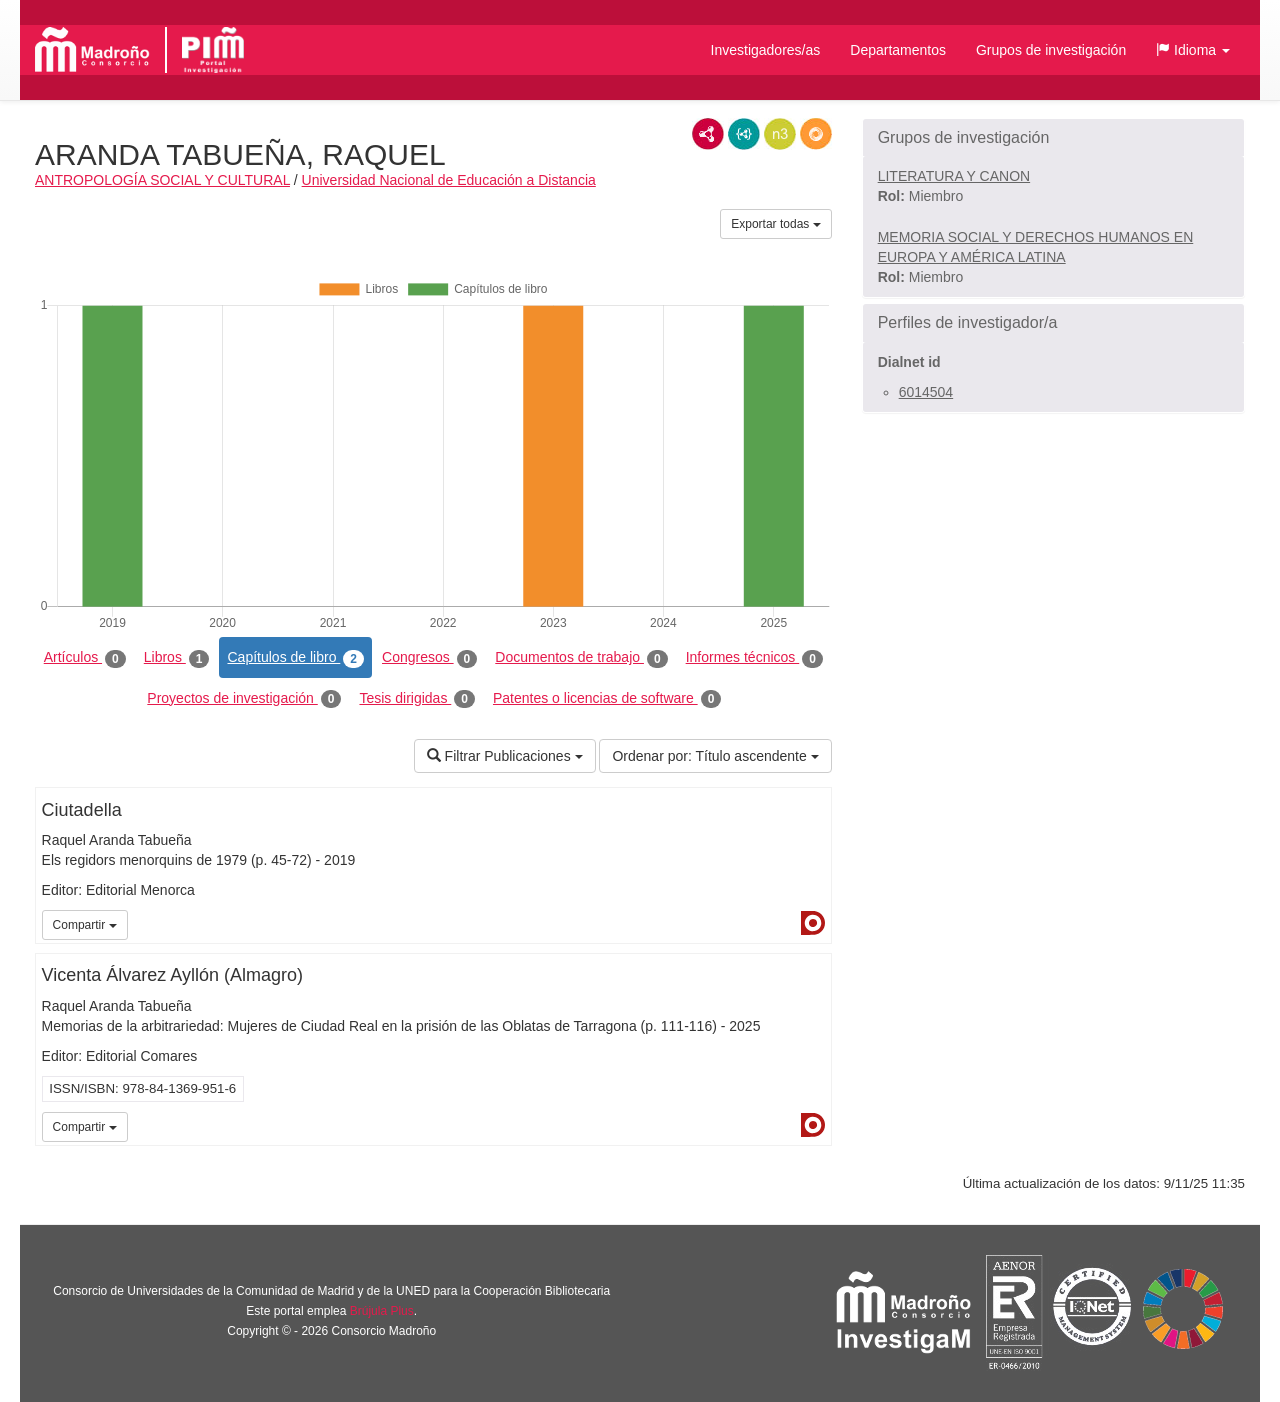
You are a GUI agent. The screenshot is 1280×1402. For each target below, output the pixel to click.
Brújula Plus (382, 1311)
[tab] (1053, 138)
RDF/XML (708, 134)
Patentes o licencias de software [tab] (607, 699)
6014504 (926, 392)
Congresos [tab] (429, 658)
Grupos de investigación (1051, 50)
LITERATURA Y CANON (954, 176)
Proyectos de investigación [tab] (244, 699)
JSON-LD (744, 134)
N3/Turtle (780, 134)
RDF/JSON (816, 134)
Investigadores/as (766, 50)
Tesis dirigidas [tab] (417, 699)
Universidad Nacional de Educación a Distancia (449, 180)
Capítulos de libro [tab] (295, 658)
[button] (1193, 50)
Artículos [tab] (85, 658)
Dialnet (813, 923)
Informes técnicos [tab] (754, 658)
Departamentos (898, 50)
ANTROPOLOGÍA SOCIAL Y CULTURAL (162, 180)
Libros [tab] (177, 658)
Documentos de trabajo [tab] (581, 658)
